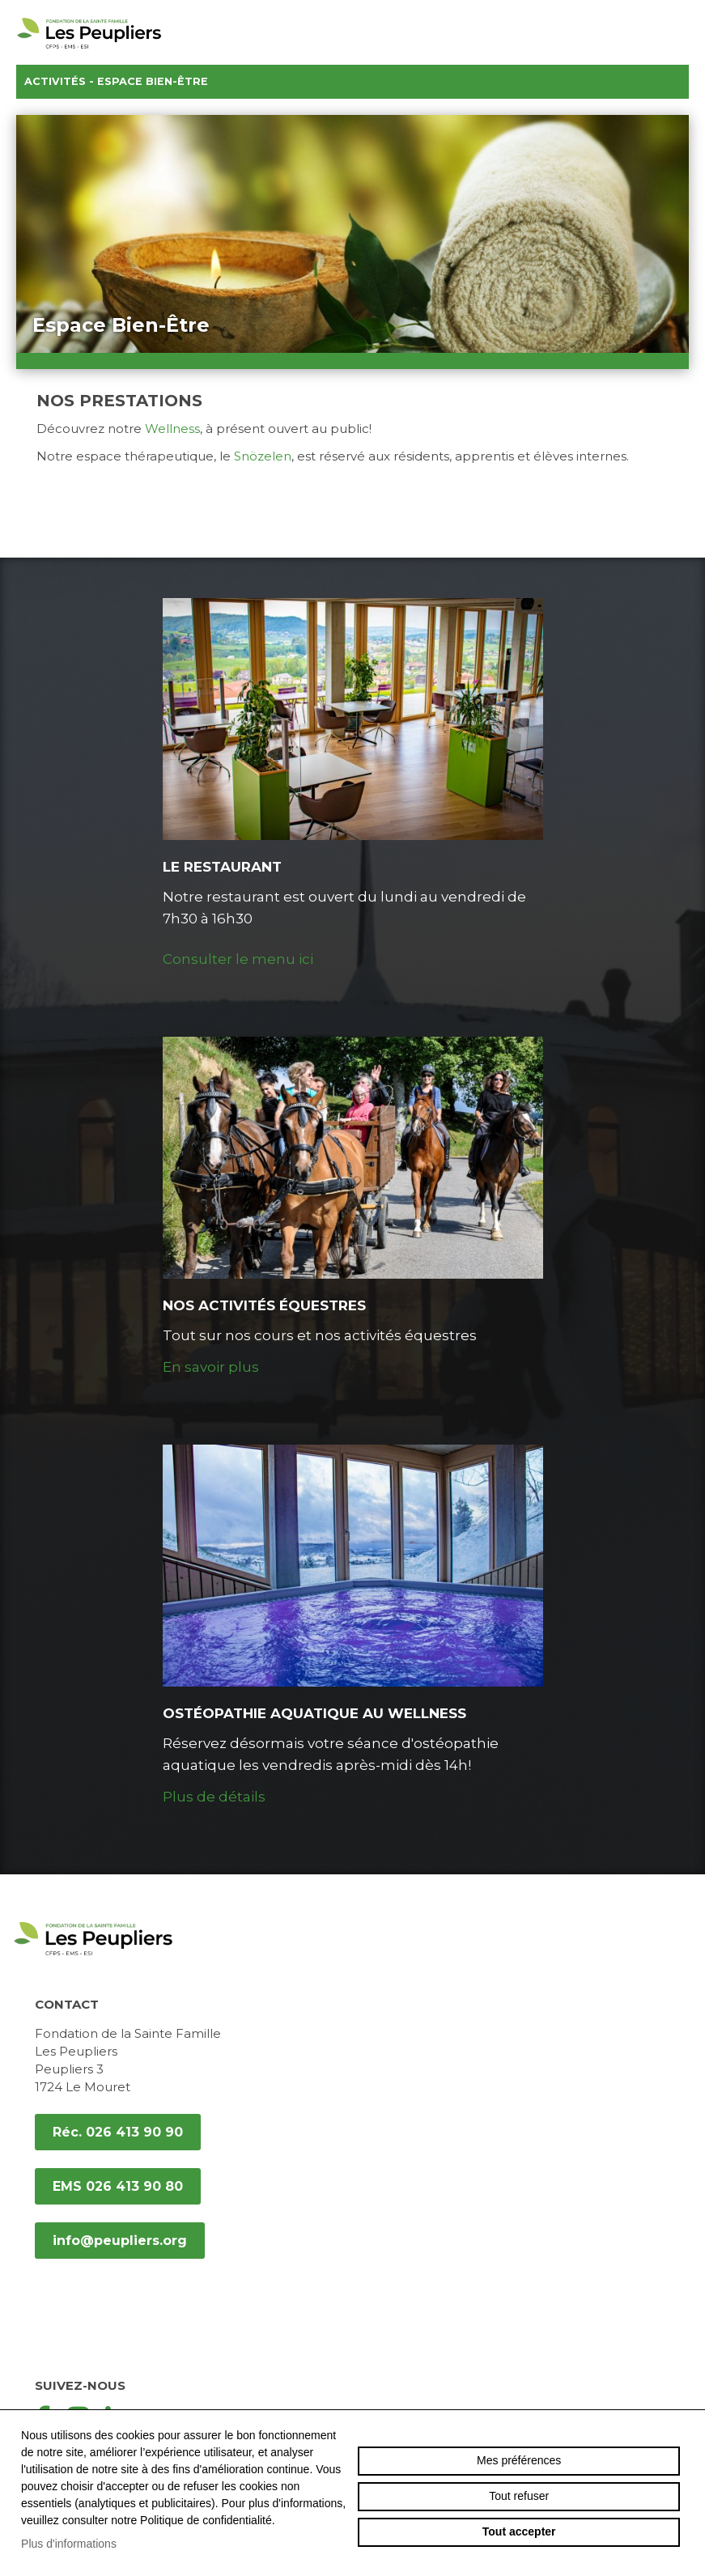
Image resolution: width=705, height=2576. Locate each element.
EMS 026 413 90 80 (118, 2186)
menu (680, 32)
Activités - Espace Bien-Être (352, 82)
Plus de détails (214, 1797)
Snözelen (262, 456)
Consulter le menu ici (238, 959)
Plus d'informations (69, 2543)
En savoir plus (211, 1367)
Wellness (172, 428)
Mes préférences (519, 2460)
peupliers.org (89, 50)
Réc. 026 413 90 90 (118, 2132)
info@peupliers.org (120, 2240)
